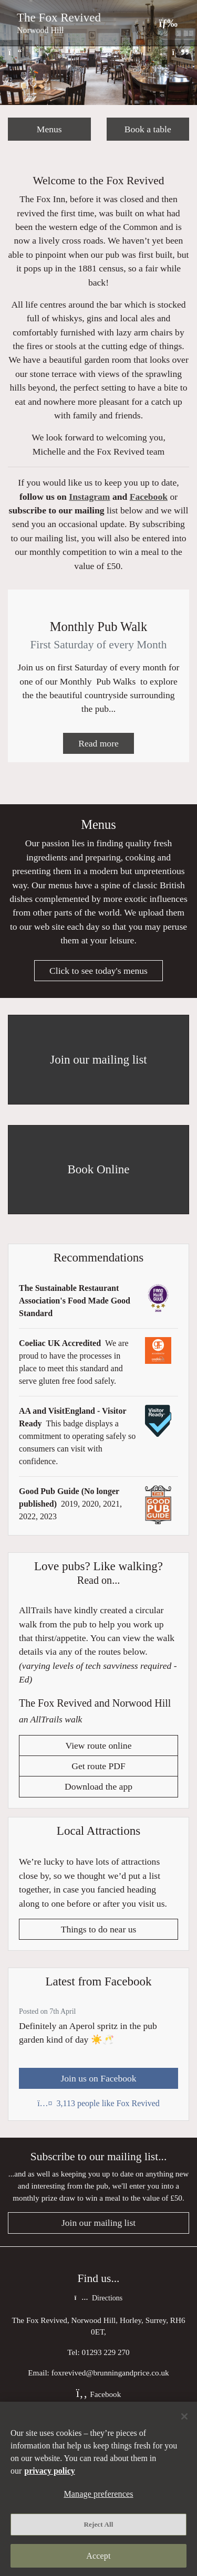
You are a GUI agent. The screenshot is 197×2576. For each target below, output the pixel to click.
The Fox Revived (59, 17)
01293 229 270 (106, 2352)
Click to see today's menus (98, 970)
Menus (49, 129)
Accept (98, 2555)
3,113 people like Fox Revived (98, 2103)
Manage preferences (98, 2493)
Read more (98, 743)
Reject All (98, 2524)
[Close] (184, 2416)
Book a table (148, 129)
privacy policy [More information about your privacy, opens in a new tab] (49, 2470)
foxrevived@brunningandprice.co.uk (110, 2372)
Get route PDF (98, 1766)
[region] (98, 2489)
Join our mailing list (98, 2223)
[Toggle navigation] (168, 22)
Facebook (149, 496)
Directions (98, 2298)
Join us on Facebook (98, 2078)
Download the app (98, 1787)
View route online (99, 1745)
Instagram (89, 496)
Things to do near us (99, 1929)
